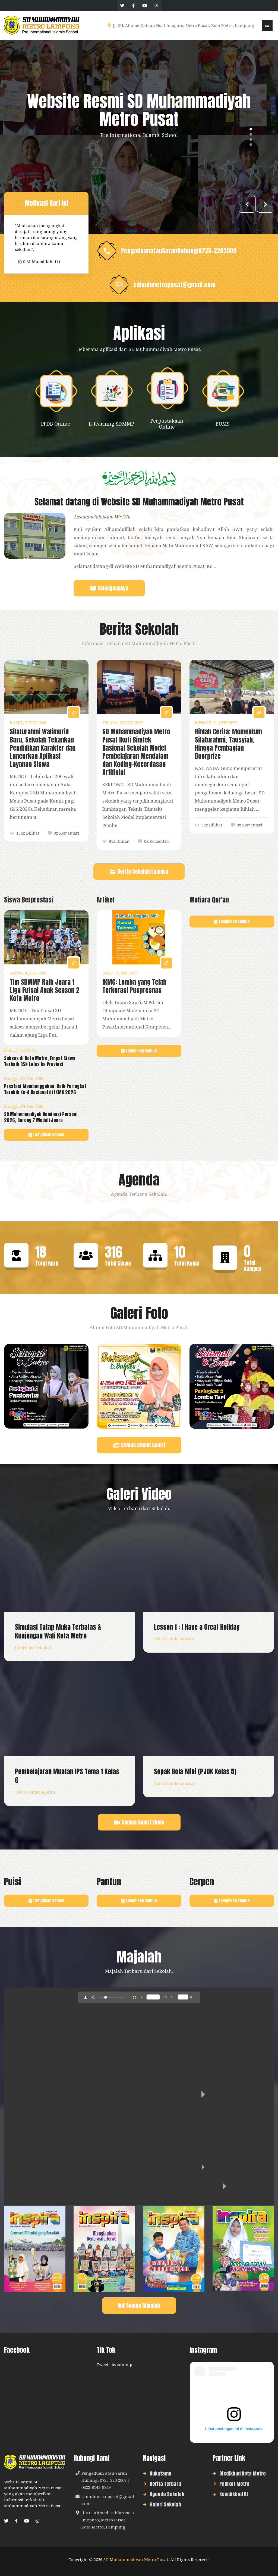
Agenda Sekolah (167, 2494)
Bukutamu (160, 2473)
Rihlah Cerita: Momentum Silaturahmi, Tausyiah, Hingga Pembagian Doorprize (228, 744)
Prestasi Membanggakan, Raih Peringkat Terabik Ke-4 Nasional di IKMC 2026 (45, 1089)
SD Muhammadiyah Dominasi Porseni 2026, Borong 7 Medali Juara (41, 1117)
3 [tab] (250, 139)
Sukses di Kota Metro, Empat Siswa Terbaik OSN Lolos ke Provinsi (39, 1061)
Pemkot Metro (234, 2483)
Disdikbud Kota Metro (242, 2473)
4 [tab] (250, 144)
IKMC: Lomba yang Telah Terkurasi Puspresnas (134, 986)
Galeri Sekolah (165, 2504)
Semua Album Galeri (139, 1447)
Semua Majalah (139, 2307)
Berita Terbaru (165, 2483)
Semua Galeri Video (139, 1824)
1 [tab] (250, 129)
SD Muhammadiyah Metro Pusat (135, 2559)
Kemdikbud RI (233, 2494)
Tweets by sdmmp (114, 2364)
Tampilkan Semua (46, 1135)
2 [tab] (250, 134)
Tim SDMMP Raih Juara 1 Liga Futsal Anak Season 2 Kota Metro (45, 990)
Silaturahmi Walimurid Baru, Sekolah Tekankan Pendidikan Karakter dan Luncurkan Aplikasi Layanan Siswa (42, 748)
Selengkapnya (109, 590)
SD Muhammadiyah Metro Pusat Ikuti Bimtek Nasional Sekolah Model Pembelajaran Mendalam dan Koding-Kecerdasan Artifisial (136, 752)
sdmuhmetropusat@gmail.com (174, 285)
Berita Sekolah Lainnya (139, 873)
